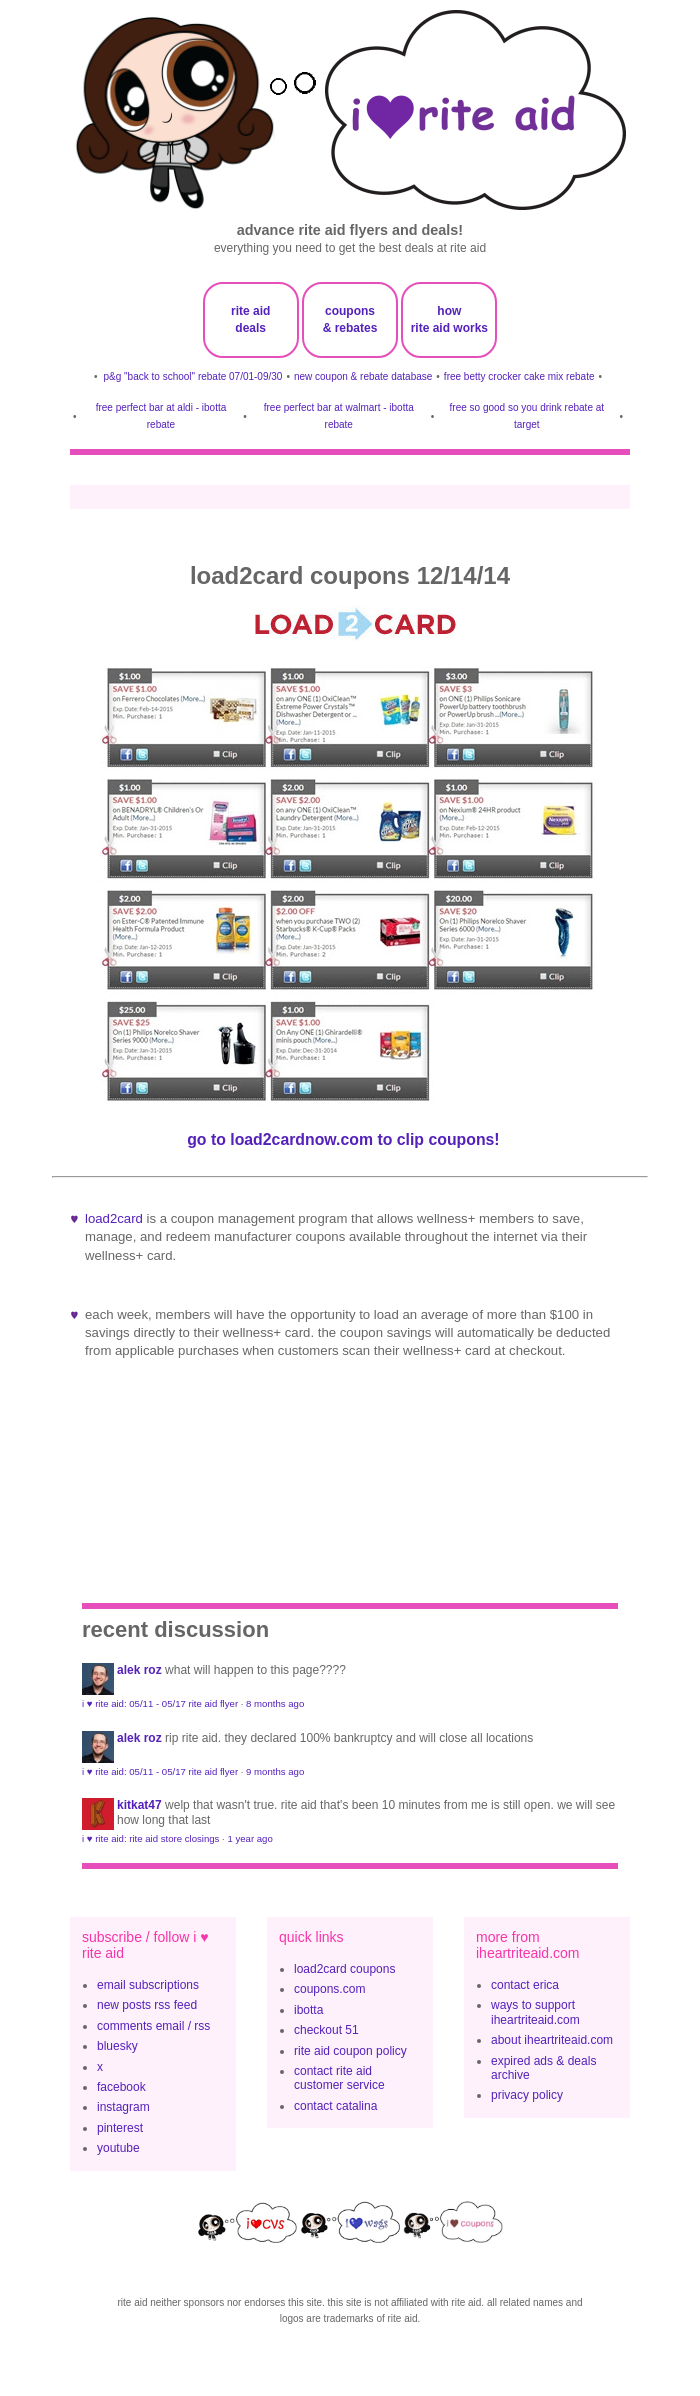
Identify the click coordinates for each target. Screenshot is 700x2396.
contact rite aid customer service (339, 2078)
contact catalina (335, 2106)
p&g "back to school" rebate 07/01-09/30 (193, 376)
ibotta (308, 2010)
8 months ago (275, 1703)
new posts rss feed (147, 2005)
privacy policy (527, 2095)
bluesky (117, 2046)
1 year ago (249, 1838)
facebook (121, 2087)
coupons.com (329, 1989)
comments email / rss (153, 2026)
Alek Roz (139, 1670)
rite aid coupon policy (350, 2051)
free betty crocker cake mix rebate (519, 376)
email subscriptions (148, 1985)
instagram (123, 2107)
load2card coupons (344, 1969)
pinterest (120, 2128)
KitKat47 (139, 1805)
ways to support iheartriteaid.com (535, 2012)
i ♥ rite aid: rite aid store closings (150, 1838)
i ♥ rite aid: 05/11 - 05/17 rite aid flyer (160, 1703)
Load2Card (114, 1218)
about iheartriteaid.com (552, 2040)
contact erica (525, 1985)
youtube (118, 2148)
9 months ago (275, 1771)
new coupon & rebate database (363, 376)
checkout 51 (326, 2030)
